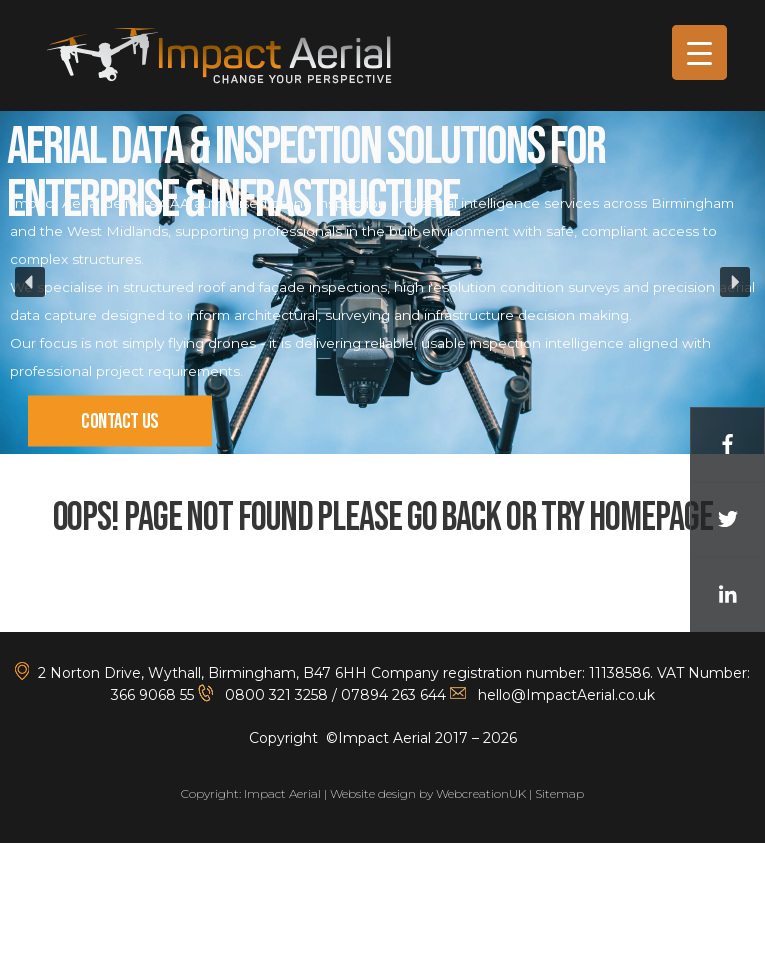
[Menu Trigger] (699, 52)
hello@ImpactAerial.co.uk (566, 695)
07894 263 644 (393, 695)
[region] (382, 282)
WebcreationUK (481, 793)
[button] (30, 282)
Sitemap (559, 793)
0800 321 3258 (274, 695)
